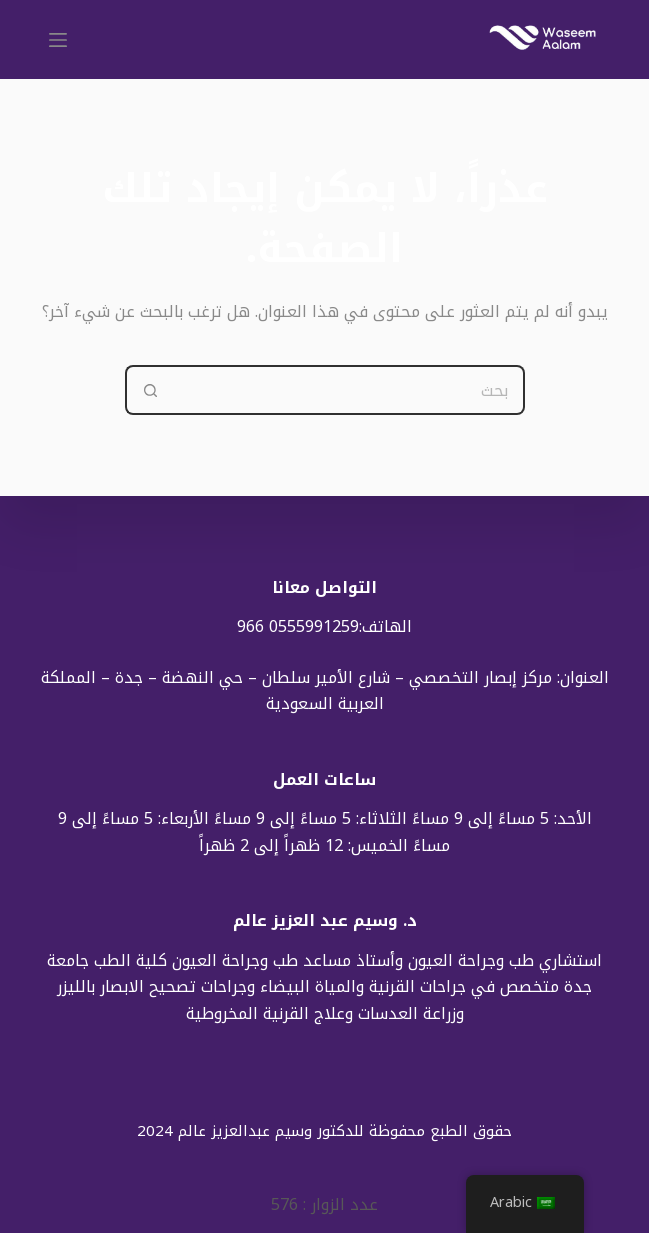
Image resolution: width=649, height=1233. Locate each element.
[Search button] (150, 390)
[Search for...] (350, 390)
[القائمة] (58, 40)
